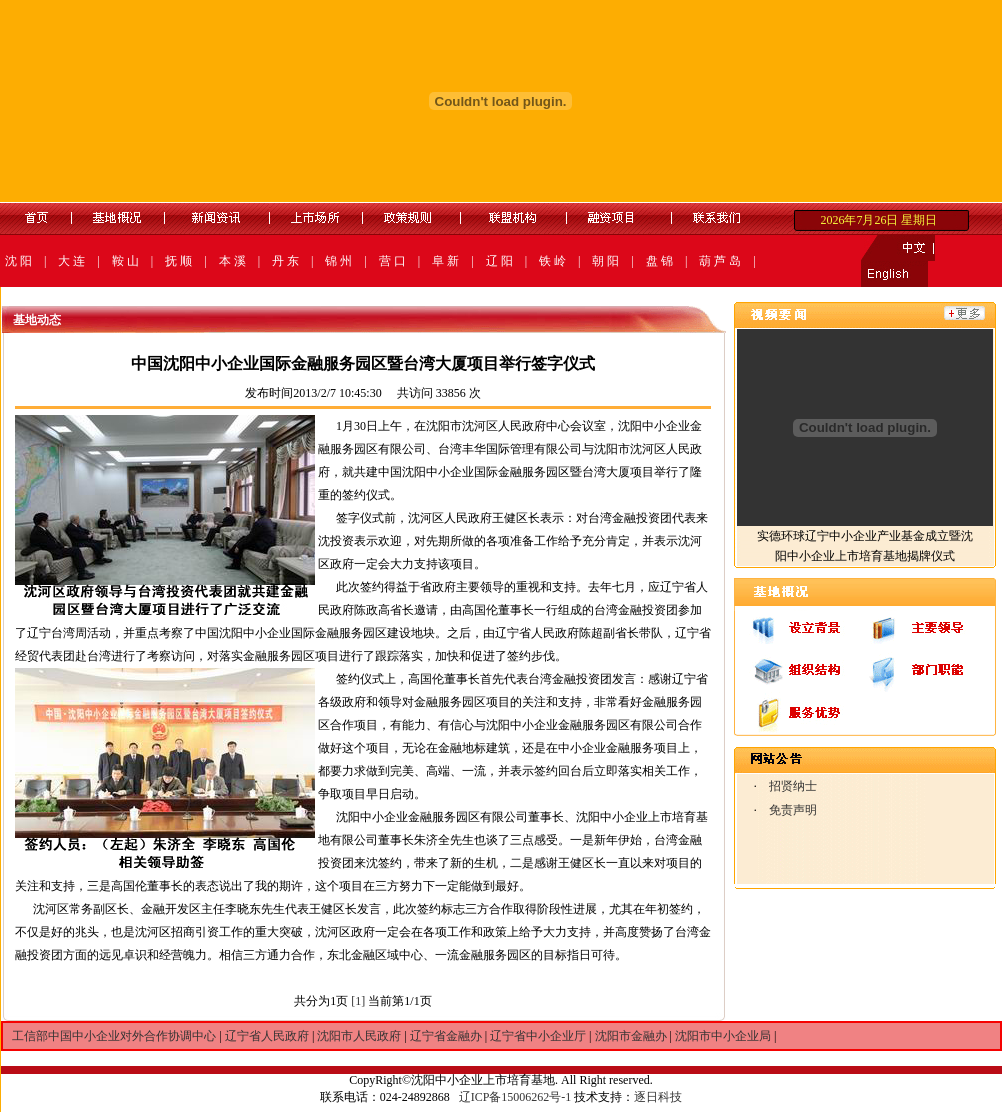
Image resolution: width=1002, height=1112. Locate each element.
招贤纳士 (793, 786)
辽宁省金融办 (446, 1036)
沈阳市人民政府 (359, 1036)
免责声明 (793, 810)
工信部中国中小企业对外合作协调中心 (114, 1036)
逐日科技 (658, 1097)
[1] (358, 1001)
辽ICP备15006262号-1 (515, 1097)
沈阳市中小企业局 (723, 1036)
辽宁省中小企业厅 (538, 1036)
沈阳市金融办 (631, 1036)
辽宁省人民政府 (267, 1036)
